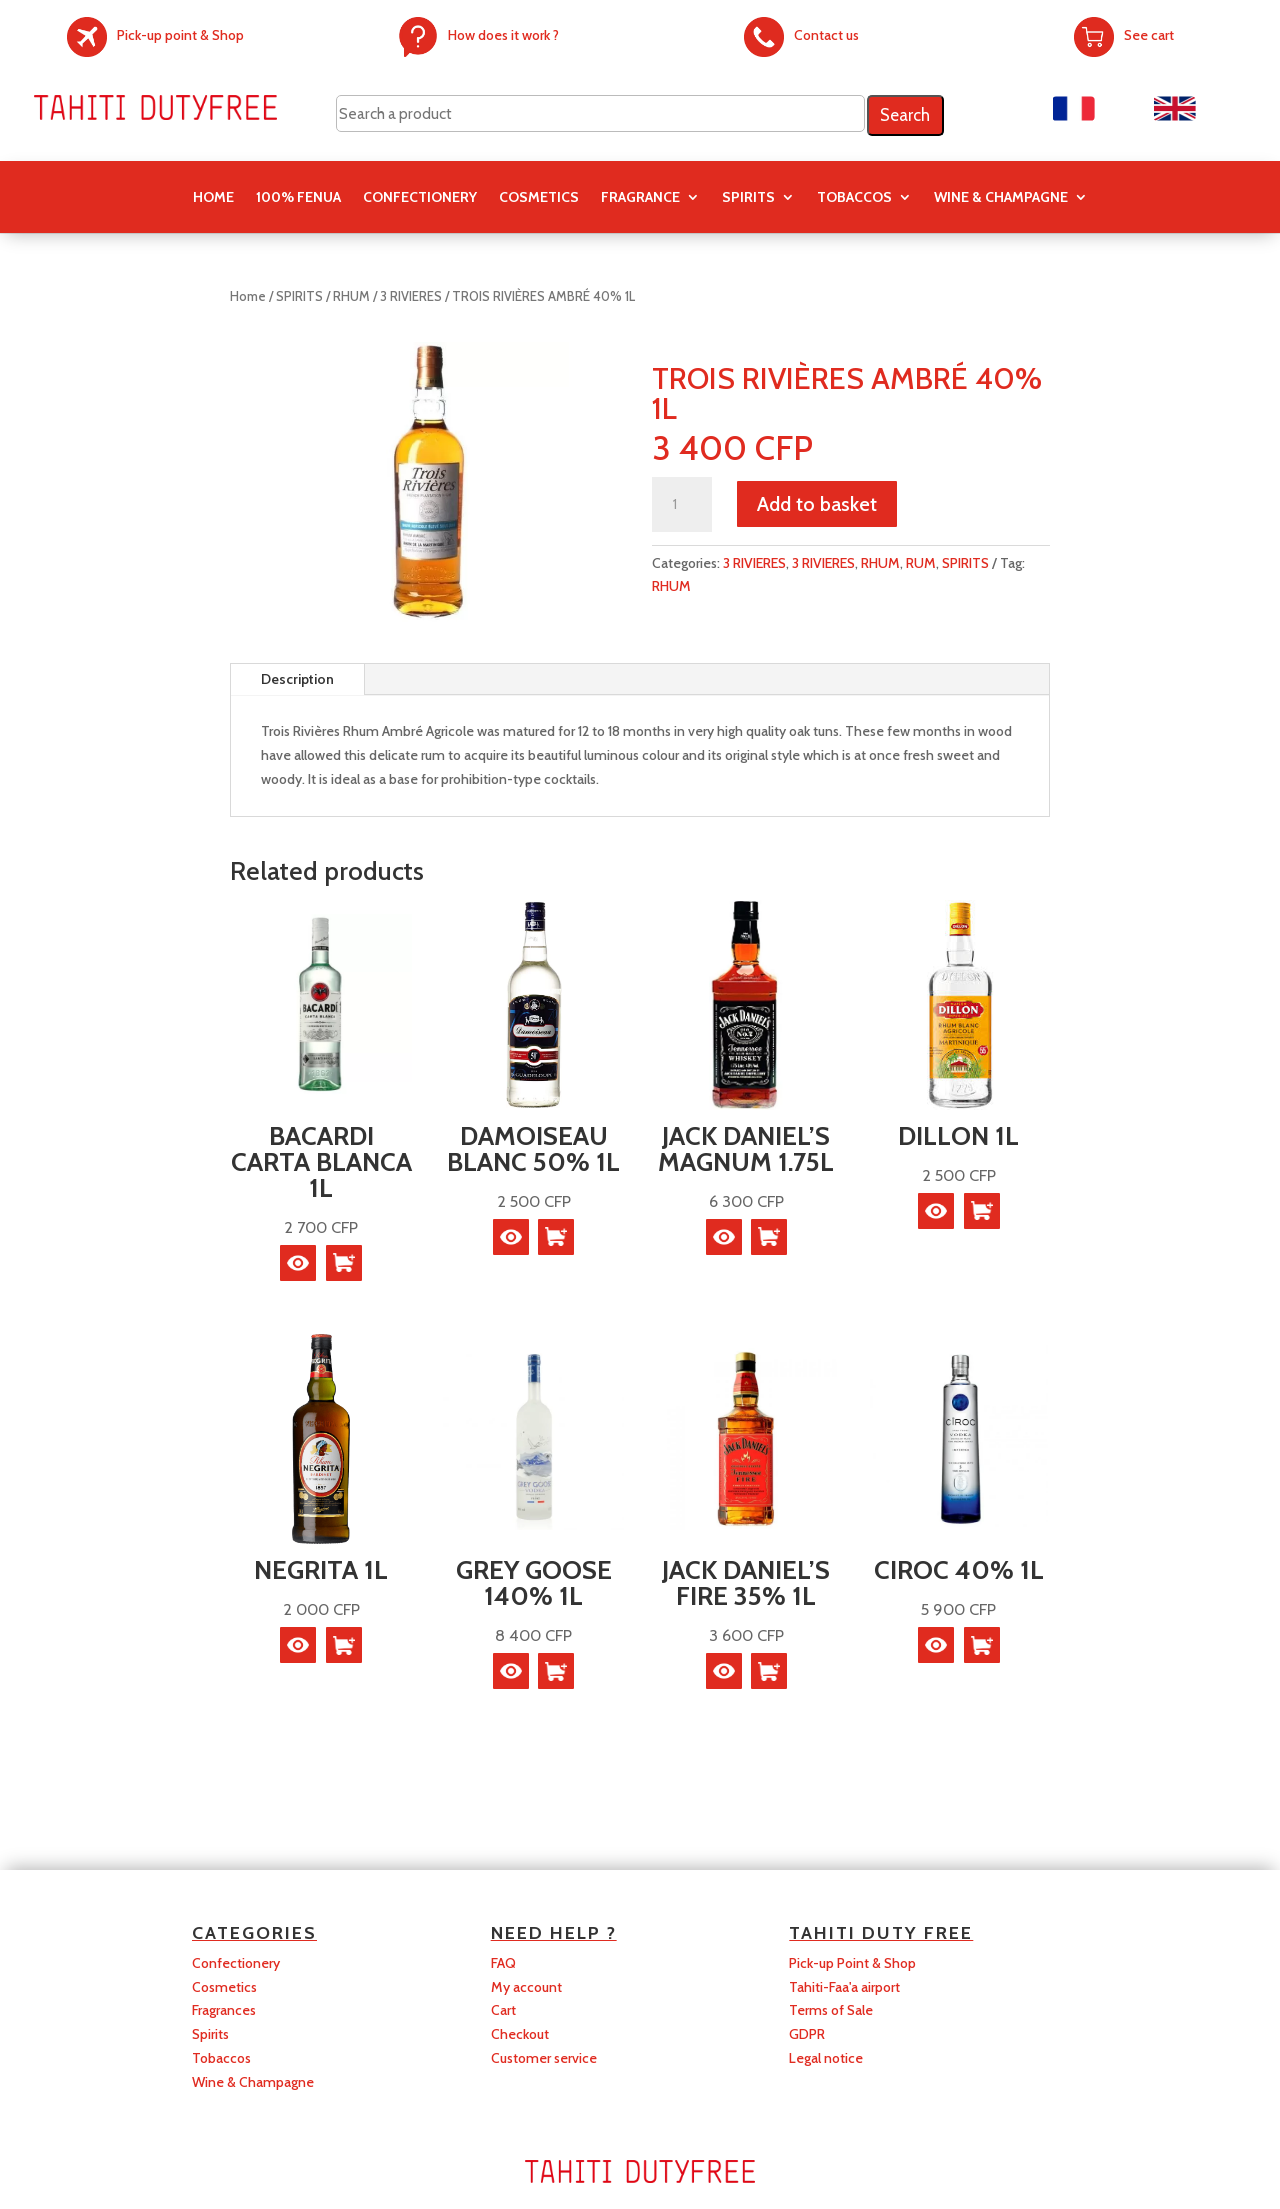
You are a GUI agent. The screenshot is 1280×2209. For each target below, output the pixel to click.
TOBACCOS (854, 198)
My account (526, 1987)
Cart (503, 2010)
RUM (921, 563)
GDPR (807, 2034)
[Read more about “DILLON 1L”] (982, 1211)
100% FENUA (298, 198)
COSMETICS (539, 198)
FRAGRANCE (640, 198)
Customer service (544, 2058)
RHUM (351, 296)
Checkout (520, 2034)
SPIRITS (748, 198)
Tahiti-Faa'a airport (844, 1987)
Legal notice (826, 2058)
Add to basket (817, 504)
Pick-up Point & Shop (852, 1963)
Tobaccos (221, 2058)
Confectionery (236, 1963)
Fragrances (224, 2010)
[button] (344, 1263)
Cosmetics (224, 1987)
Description (297, 679)
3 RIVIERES (411, 296)
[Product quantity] (682, 505)
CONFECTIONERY (420, 198)
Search (905, 115)
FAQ (503, 1963)
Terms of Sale (831, 2010)
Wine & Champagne (1001, 198)
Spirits (210, 2034)
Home (213, 198)
